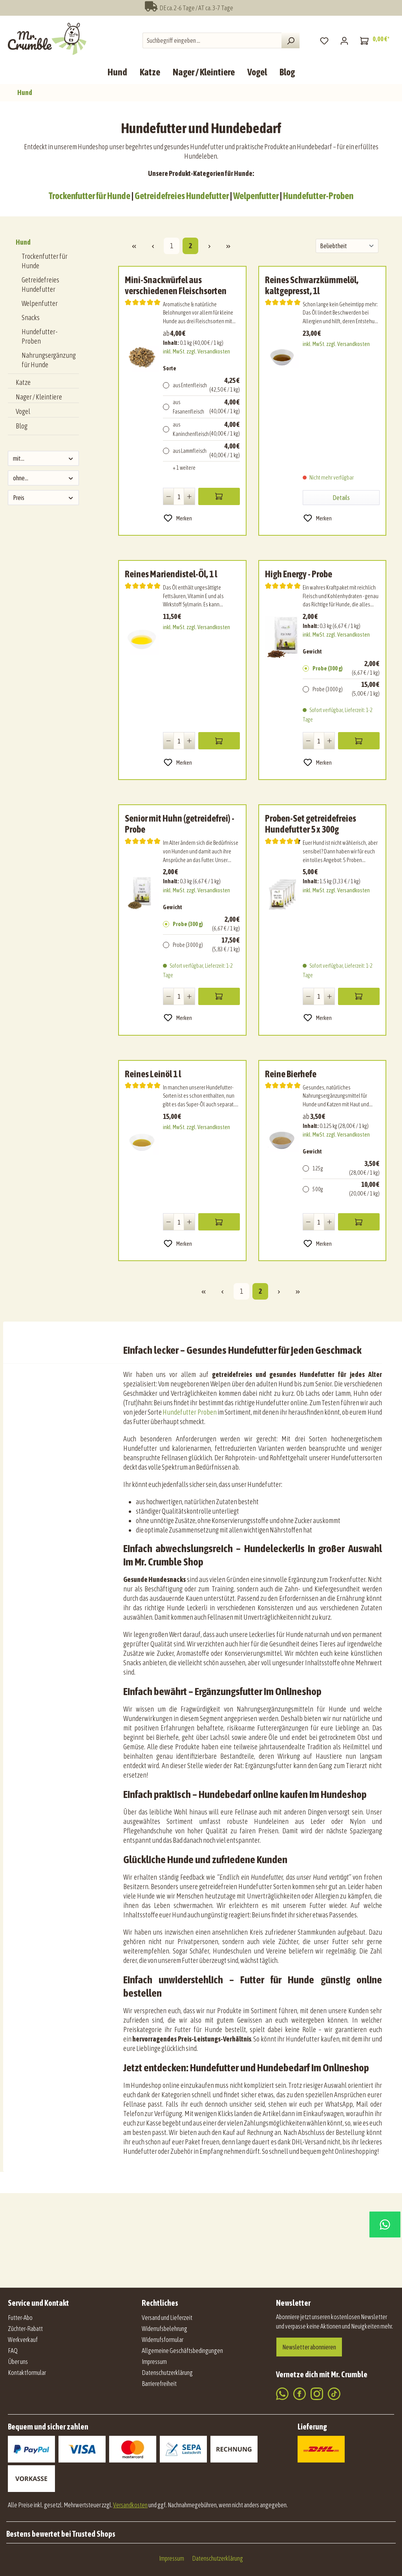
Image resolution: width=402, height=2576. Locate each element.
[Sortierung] (347, 246)
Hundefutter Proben (189, 1412)
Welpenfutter (256, 195)
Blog (21, 426)
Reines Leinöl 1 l (153, 1074)
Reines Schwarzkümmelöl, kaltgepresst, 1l (311, 285)
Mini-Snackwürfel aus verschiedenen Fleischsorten (176, 285)
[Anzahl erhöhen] (189, 496)
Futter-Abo (20, 2317)
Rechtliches (160, 2302)
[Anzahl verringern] (168, 496)
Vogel (23, 411)
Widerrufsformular (162, 2339)
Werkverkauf (23, 2339)
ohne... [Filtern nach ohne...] (43, 478)
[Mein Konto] (344, 40)
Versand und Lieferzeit (167, 2317)
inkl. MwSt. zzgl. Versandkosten (196, 351)
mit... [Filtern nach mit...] (43, 458)
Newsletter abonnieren (309, 2347)
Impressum (154, 2361)
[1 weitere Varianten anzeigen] (201, 467)
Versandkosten (130, 2504)
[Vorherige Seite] (153, 246)
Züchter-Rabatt (25, 2328)
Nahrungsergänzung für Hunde (49, 360)
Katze (23, 382)
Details (341, 497)
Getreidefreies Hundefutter (182, 195)
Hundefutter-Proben (318, 195)
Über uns (18, 2361)
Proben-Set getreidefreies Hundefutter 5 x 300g (310, 824)
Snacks (31, 317)
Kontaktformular (27, 2372)
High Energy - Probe (298, 574)
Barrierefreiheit (159, 2383)
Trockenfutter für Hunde (89, 195)
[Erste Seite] (134, 246)
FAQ (13, 2350)
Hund (23, 242)
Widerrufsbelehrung (164, 2328)
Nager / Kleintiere (39, 397)
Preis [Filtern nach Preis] (43, 497)
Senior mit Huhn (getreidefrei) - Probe (179, 824)
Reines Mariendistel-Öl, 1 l (171, 574)
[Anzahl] (179, 496)
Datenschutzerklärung (167, 2372)
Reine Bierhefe (290, 1074)
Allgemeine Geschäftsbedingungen (182, 2350)
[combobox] (212, 40)
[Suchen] (290, 40)
